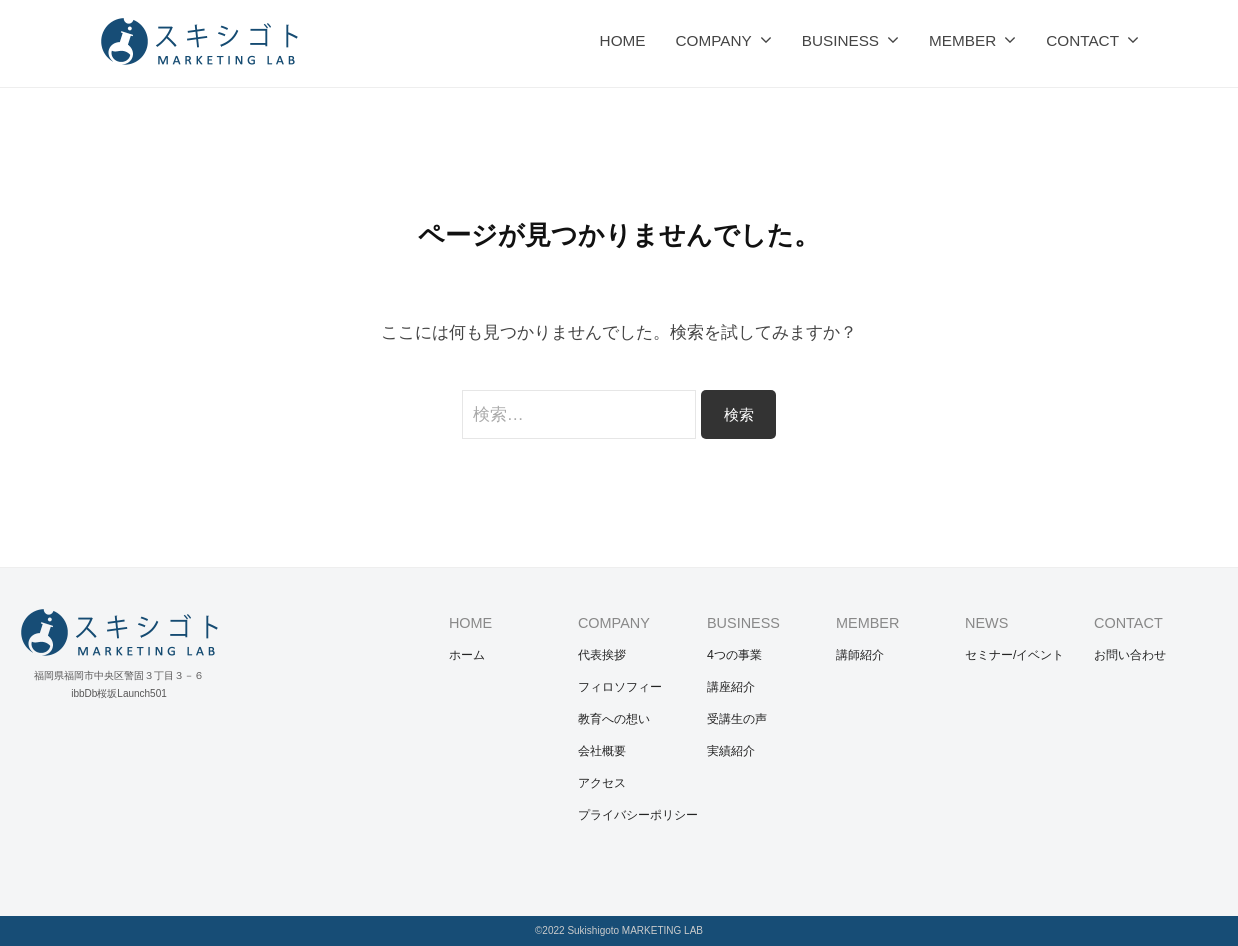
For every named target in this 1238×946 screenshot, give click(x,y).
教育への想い (614, 719)
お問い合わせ (1130, 655)
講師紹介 (860, 655)
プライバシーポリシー (638, 815)
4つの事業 (734, 655)
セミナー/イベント (1014, 655)
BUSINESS (840, 40)
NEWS (986, 623)
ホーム (467, 655)
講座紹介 (731, 687)
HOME (623, 40)
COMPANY (713, 40)
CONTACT (1082, 40)
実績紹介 (731, 751)
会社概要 (602, 751)
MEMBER (962, 40)
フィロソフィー (620, 687)
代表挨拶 (602, 655)
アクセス (602, 783)
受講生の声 (737, 719)
